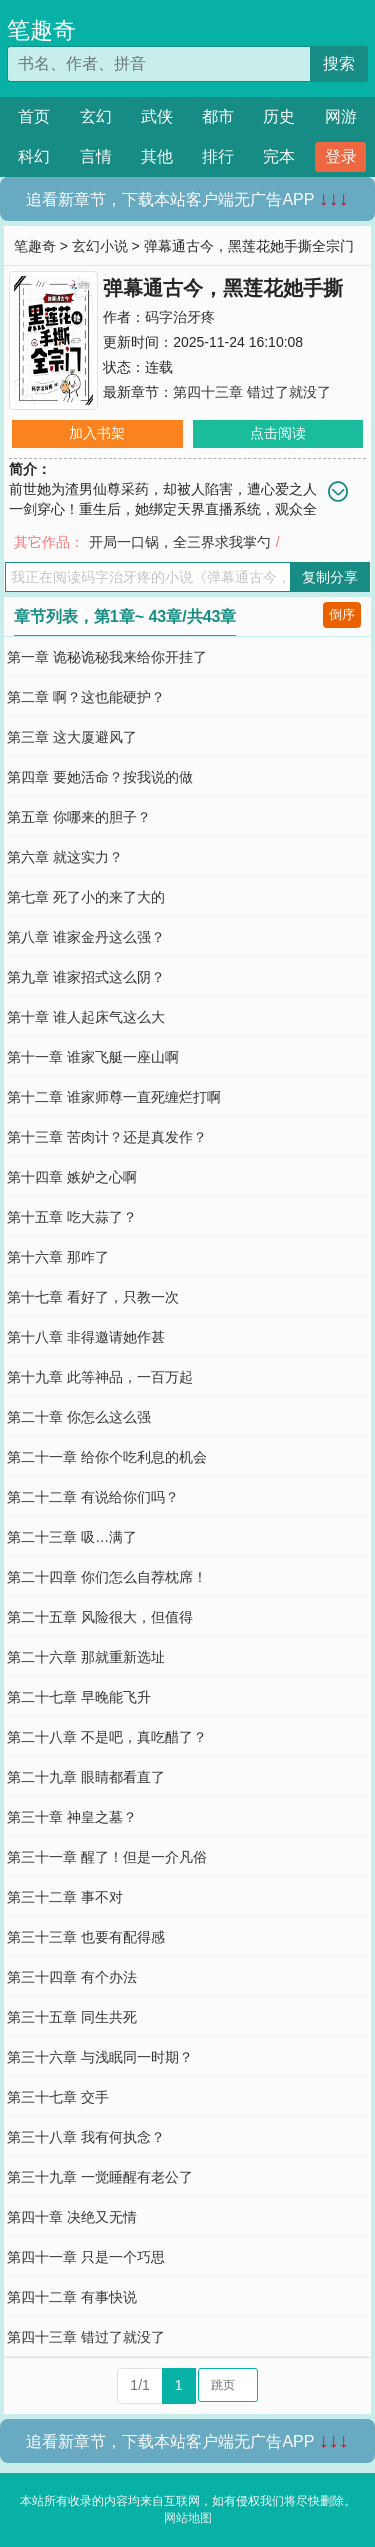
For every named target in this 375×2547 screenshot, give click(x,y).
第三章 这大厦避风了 (72, 737)
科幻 (34, 156)
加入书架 (97, 433)
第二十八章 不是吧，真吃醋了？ (107, 1737)
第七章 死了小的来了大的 (86, 897)
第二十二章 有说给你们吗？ (93, 1497)
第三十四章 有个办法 (72, 1977)
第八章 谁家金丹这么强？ (86, 937)
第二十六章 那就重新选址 (86, 1657)
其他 (157, 156)
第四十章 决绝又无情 (72, 2217)
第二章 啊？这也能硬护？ (86, 697)
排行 (218, 156)
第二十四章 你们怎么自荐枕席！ (107, 1577)
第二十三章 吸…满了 (72, 1537)
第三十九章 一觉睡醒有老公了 (100, 2177)
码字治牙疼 (180, 317)
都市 (218, 116)
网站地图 (188, 2518)
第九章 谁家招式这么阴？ (86, 977)
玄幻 (96, 116)
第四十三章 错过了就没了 (252, 392)
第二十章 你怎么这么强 (79, 1417)
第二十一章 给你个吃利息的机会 (107, 1457)
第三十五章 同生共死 (72, 2017)
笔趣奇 (41, 30)
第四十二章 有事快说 (72, 2297)
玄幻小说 (100, 246)
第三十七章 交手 (58, 2097)
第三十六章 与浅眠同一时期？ (100, 2057)
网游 (341, 116)
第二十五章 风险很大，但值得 (100, 1617)
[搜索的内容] (158, 64)
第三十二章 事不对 (65, 1897)
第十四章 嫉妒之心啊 (72, 1177)
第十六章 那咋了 (58, 1257)
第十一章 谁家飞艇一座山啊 (93, 1057)
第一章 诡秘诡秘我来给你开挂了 (107, 657)
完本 (279, 156)
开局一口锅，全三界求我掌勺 (180, 542)
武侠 (157, 116)
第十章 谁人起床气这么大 (86, 1017)
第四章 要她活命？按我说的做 (100, 777)
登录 (341, 156)
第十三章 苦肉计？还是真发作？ (107, 1137)
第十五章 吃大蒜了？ (72, 1217)
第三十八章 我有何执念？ (86, 2137)
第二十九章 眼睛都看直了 (86, 1777)
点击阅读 (278, 433)
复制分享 (330, 577)
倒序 (342, 614)
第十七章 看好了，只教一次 (93, 1297)
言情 (96, 156)
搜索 (339, 63)
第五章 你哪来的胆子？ (79, 817)
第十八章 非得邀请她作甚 (86, 1337)
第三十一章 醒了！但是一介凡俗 (107, 1857)
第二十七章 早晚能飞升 (79, 1697)
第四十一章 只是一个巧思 (86, 2257)
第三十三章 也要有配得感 (86, 1937)
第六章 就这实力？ (65, 857)
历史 (279, 116)
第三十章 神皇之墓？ (72, 1817)
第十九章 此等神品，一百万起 (100, 1377)
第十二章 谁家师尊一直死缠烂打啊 (114, 1097)
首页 (34, 116)
